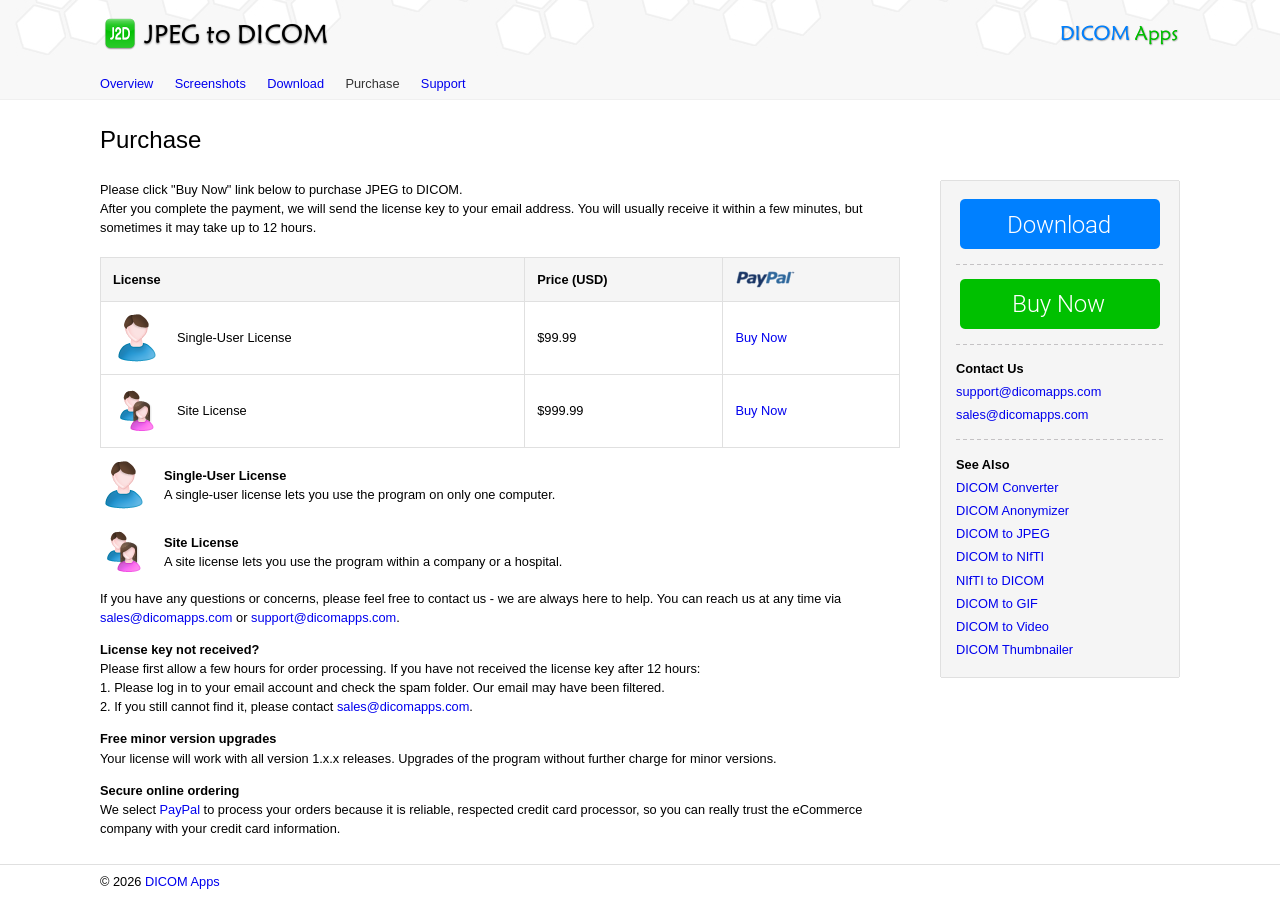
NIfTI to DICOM (1000, 580)
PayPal (180, 809)
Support (443, 83)
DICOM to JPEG (1003, 533)
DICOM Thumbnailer (1014, 649)
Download (295, 83)
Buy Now (760, 337)
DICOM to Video (1002, 626)
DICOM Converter (1007, 487)
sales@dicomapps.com (166, 617)
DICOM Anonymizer (1012, 510)
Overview (126, 83)
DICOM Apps (182, 881)
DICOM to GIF (997, 603)
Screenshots (210, 83)
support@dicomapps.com (323, 617)
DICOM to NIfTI (1000, 556)
